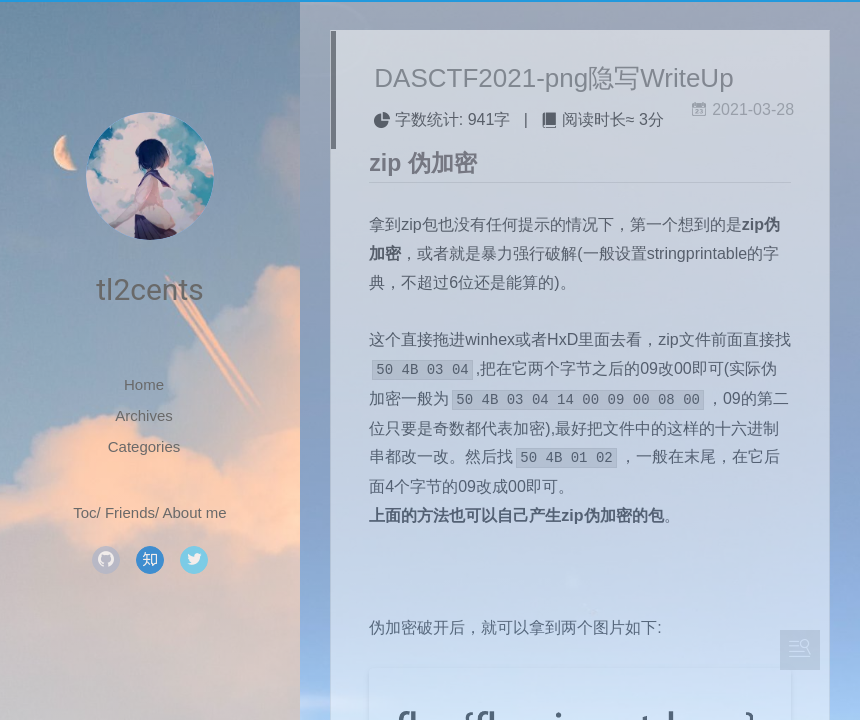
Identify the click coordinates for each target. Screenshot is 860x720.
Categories (144, 446)
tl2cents (149, 289)
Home (144, 384)
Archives (144, 415)
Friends (130, 512)
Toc (84, 512)
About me (195, 512)
